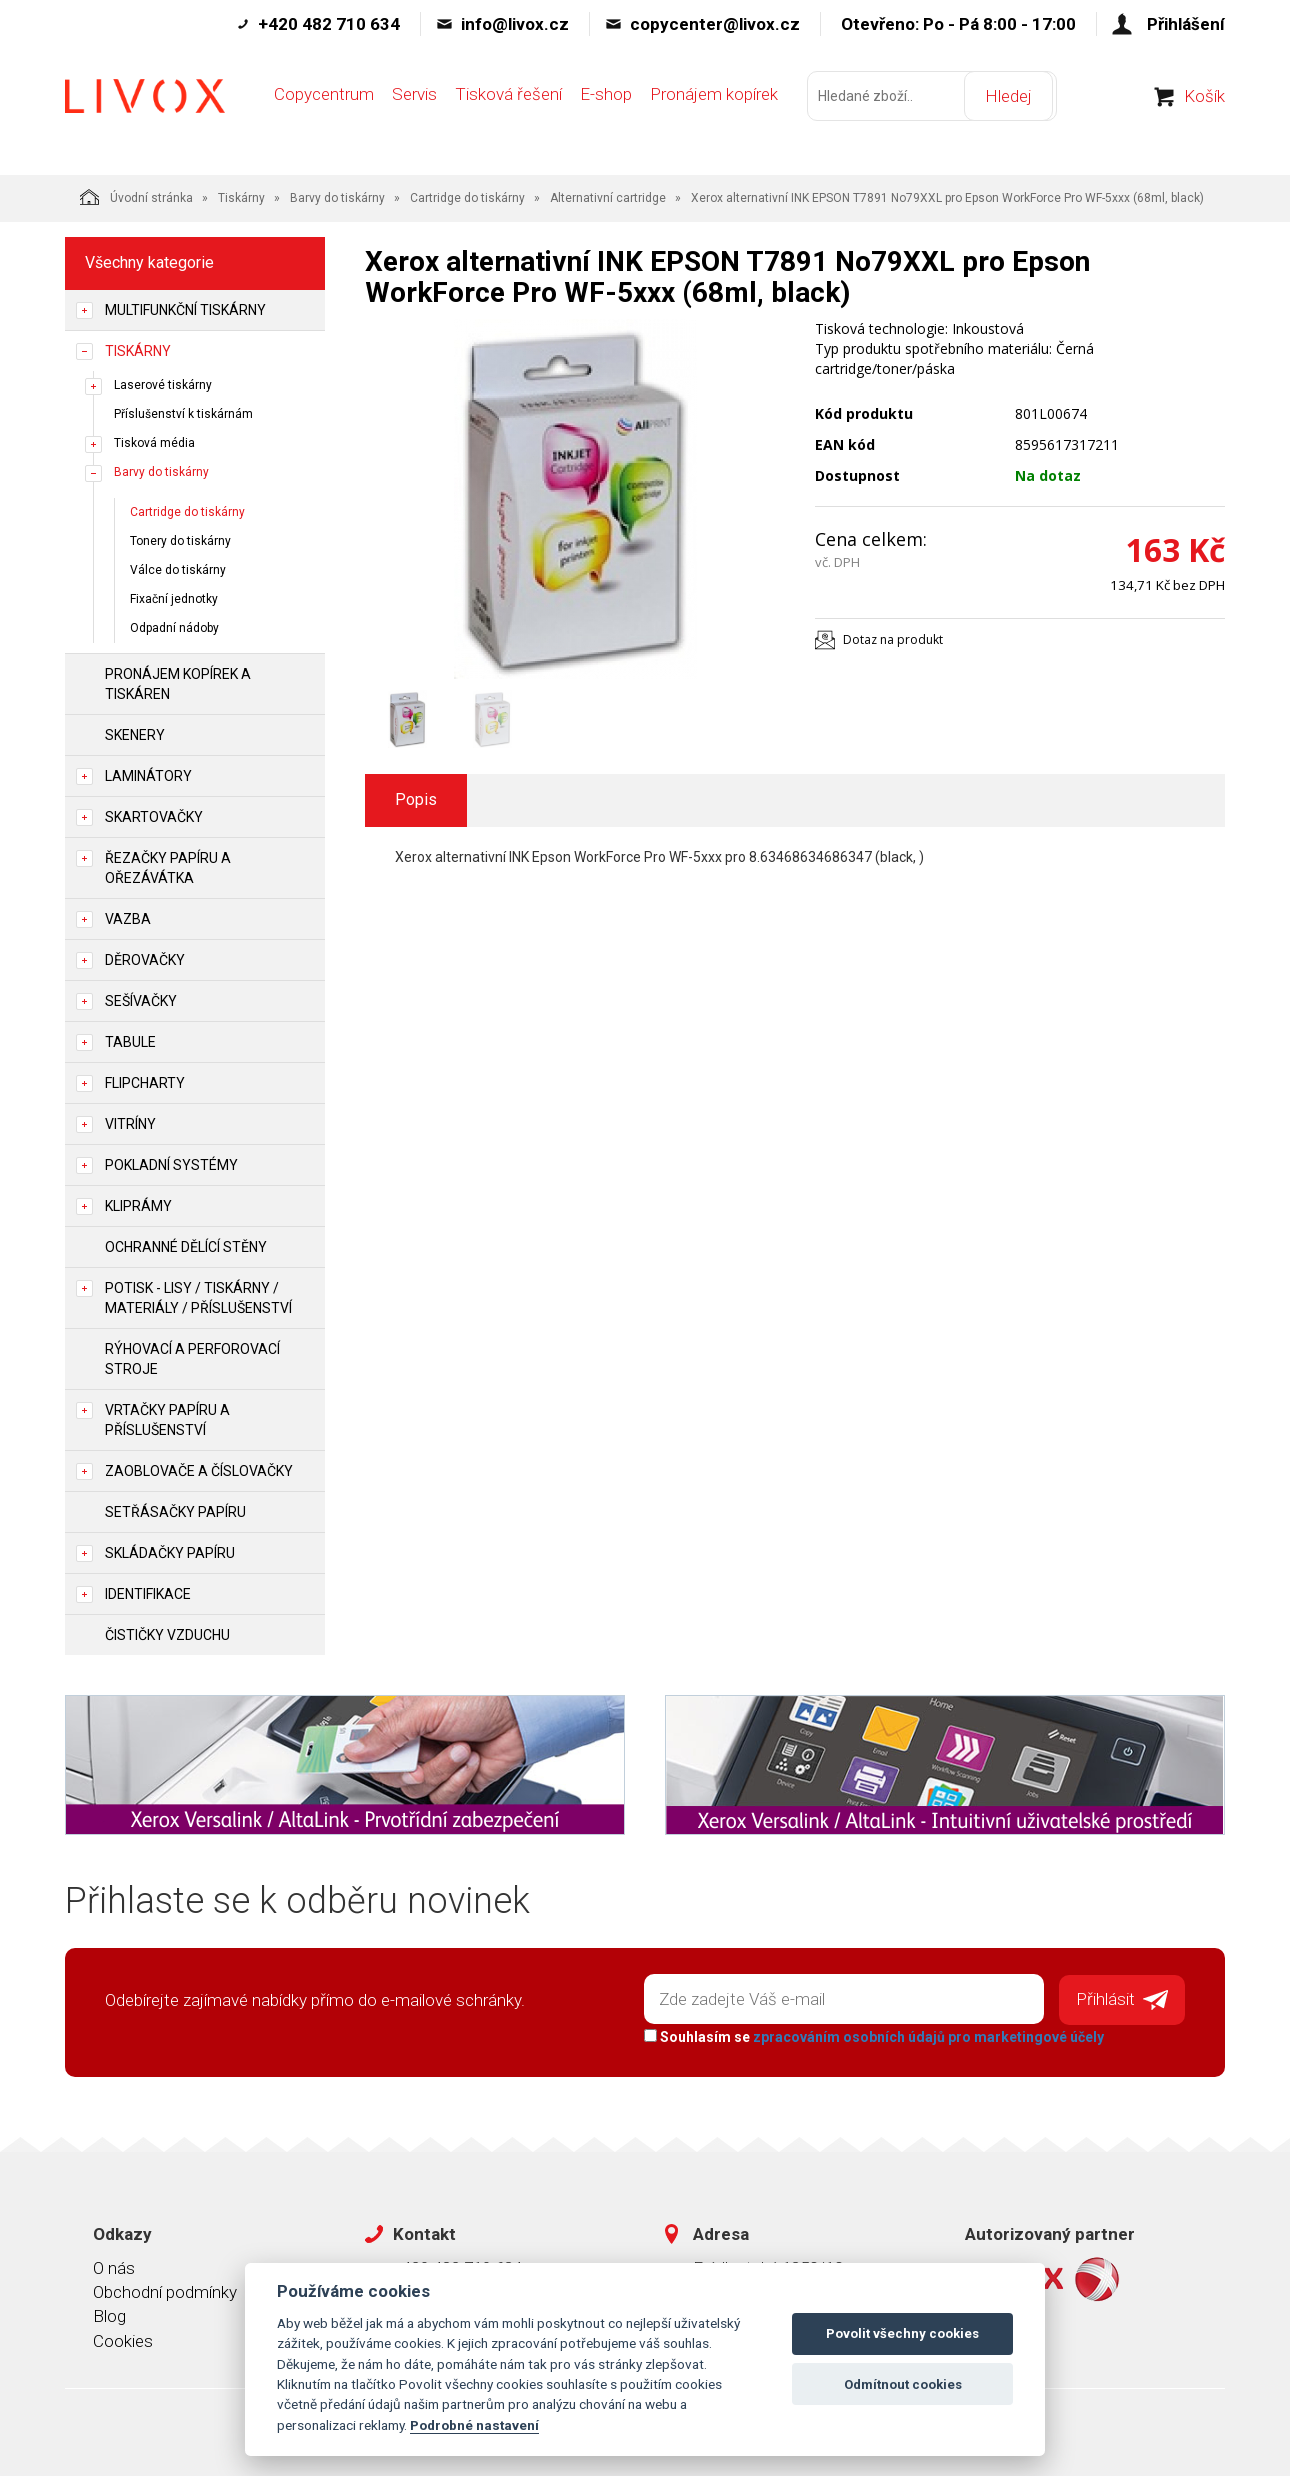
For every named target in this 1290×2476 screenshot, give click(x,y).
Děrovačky (145, 960)
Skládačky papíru (170, 1553)
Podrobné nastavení (474, 2425)
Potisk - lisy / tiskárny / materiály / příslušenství (198, 1298)
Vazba (128, 919)
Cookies (123, 2338)
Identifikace (148, 1594)
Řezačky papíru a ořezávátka (168, 868)
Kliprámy (138, 1206)
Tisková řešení (508, 107)
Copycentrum (324, 107)
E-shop (606, 107)
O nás (114, 2265)
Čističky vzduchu (167, 1635)
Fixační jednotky (174, 599)
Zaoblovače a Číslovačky (199, 1471)
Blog (109, 2314)
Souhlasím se (871, 2034)
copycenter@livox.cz (715, 24)
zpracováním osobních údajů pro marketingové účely (925, 2034)
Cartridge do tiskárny (467, 198)
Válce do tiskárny (178, 570)
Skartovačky (154, 817)
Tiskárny (241, 198)
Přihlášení (1186, 24)
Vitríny (130, 1124)
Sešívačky (141, 1001)
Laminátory (148, 776)
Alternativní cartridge (608, 198)
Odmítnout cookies (903, 2384)
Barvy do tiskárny (337, 198)
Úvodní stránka (136, 197)
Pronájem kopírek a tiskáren (178, 684)
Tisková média (154, 443)
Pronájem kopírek (714, 107)
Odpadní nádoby (174, 628)
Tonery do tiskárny (180, 541)
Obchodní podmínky (165, 2289)
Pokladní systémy (171, 1165)
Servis (414, 107)
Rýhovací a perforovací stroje (192, 1359)
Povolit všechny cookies (902, 2333)
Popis (416, 799)
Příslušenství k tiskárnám (183, 414)
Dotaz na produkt (893, 639)
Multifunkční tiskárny (185, 310)
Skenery (135, 735)
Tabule (130, 1042)
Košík (1204, 109)
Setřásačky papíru (175, 1512)
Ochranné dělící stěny (186, 1247)
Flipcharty (145, 1083)
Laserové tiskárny (163, 385)
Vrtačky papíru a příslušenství (167, 1420)
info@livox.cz (515, 24)
